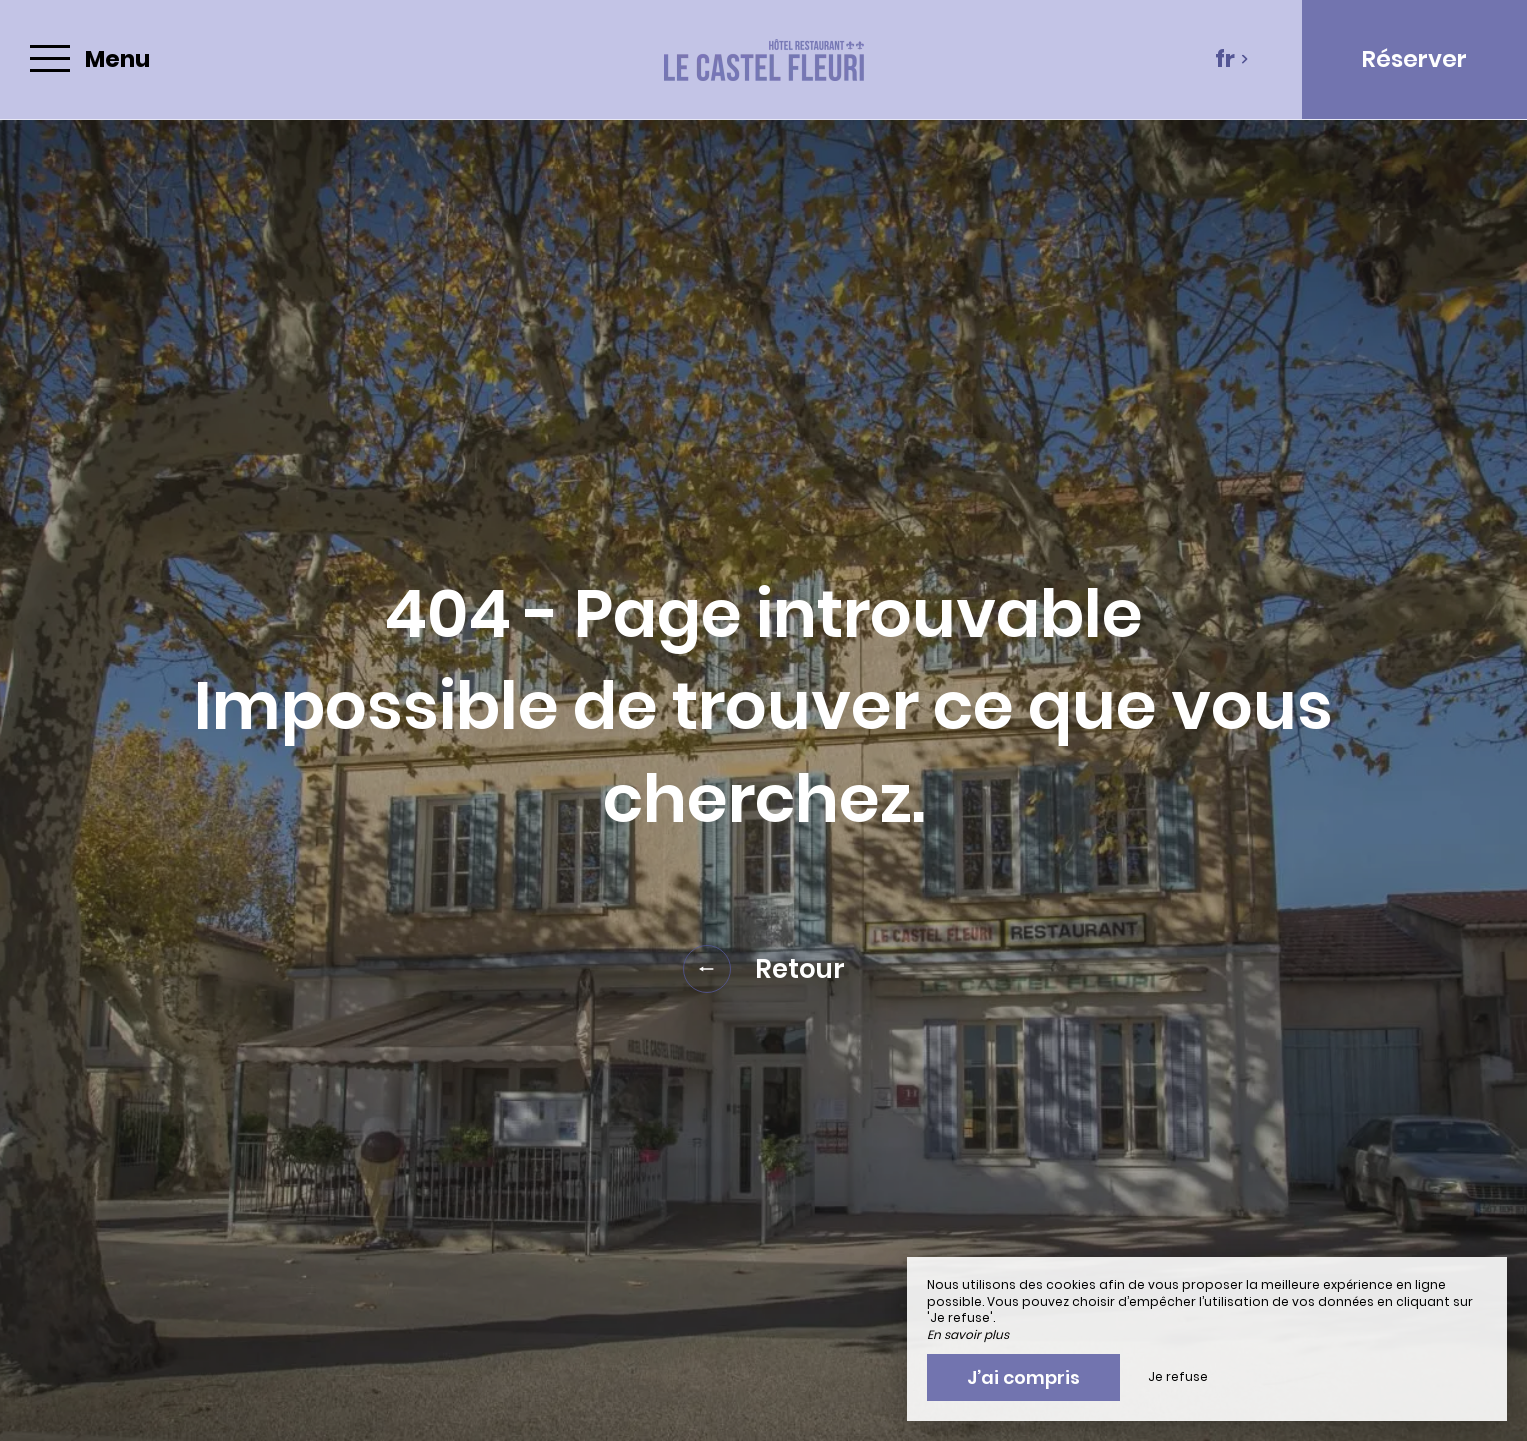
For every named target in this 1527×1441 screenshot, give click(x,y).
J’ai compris (1023, 1377)
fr (1232, 59)
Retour (764, 969)
